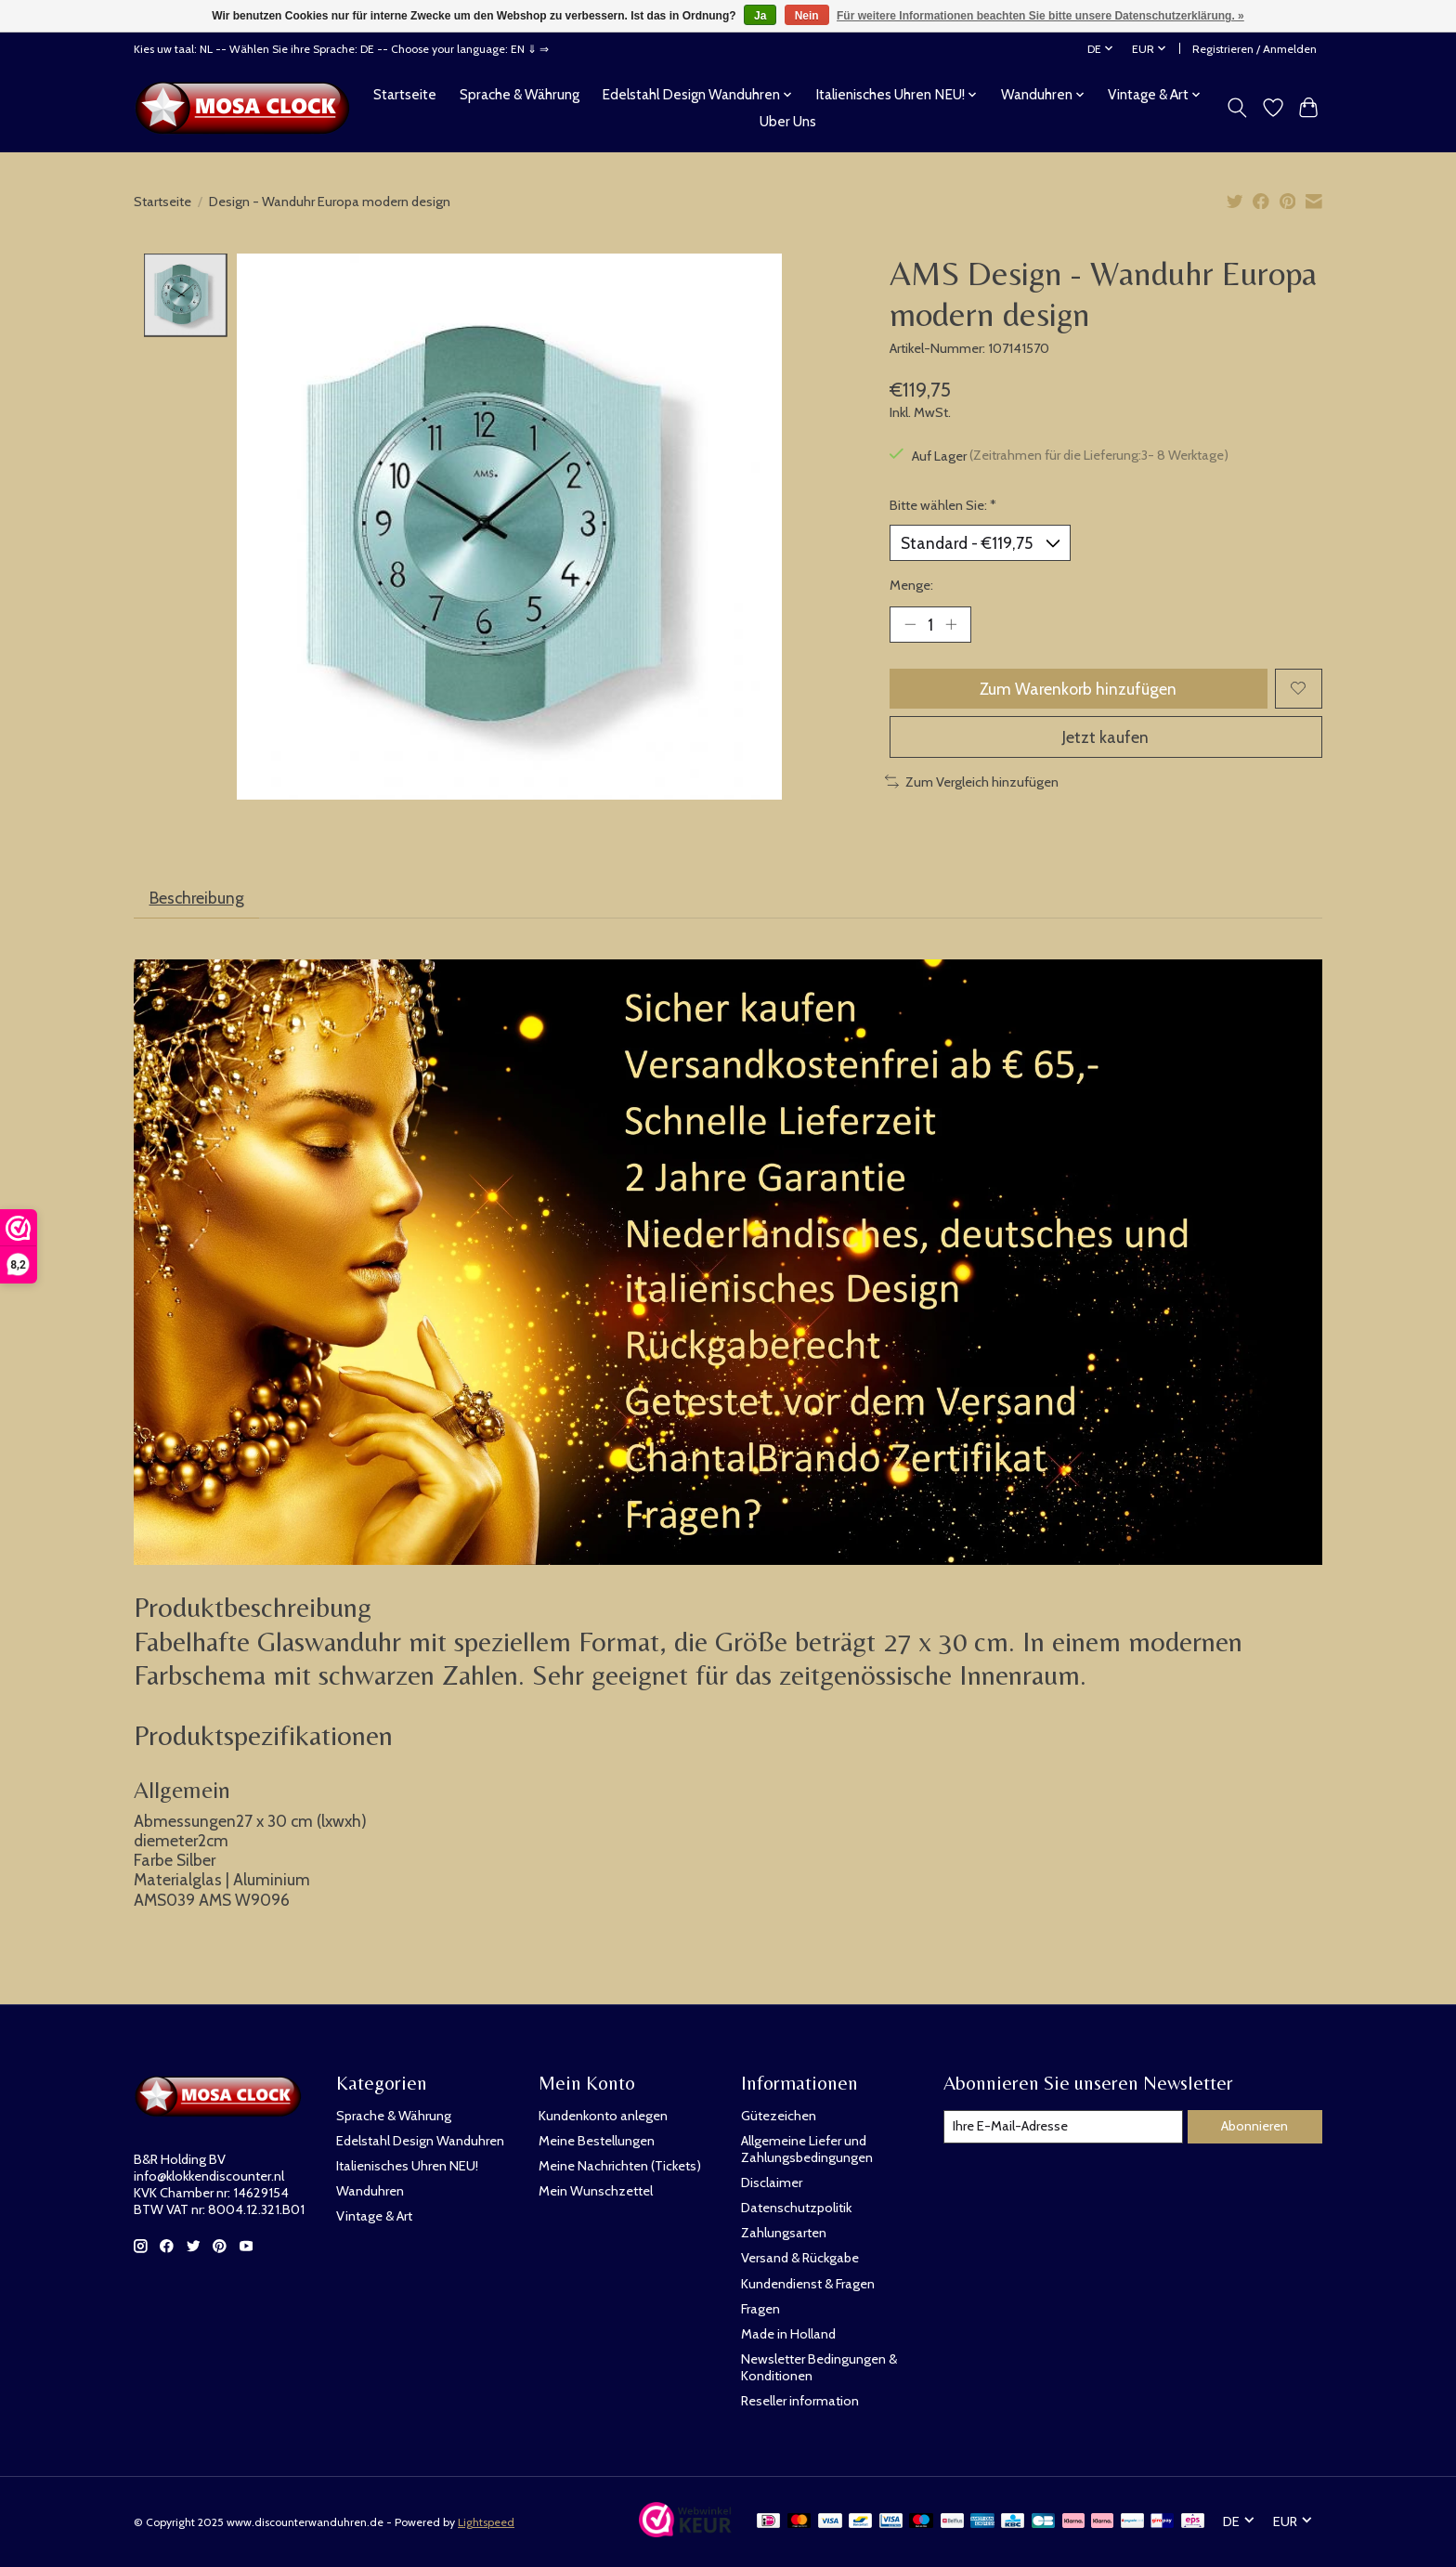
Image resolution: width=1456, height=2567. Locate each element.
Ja (760, 15)
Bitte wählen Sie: (943, 505)
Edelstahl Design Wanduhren (420, 2140)
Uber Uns (788, 121)
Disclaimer (771, 2182)
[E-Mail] (1063, 2127)
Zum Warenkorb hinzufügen (1078, 688)
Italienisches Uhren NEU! (407, 2165)
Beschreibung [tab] (197, 897)
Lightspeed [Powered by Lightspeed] (486, 2522)
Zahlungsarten (783, 2232)
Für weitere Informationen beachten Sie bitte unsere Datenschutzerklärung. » (1040, 15)
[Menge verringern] (910, 624)
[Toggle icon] (1237, 107)
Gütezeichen (778, 2115)
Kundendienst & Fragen (808, 2283)
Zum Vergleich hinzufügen (972, 782)
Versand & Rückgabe (800, 2257)
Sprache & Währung (519, 94)
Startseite (404, 94)
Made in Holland (788, 2334)
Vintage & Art (374, 2216)
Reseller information (800, 2400)
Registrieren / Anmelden (1254, 49)
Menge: (911, 585)
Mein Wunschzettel (596, 2191)
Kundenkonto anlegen (603, 2115)
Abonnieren (1254, 2125)
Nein (807, 15)
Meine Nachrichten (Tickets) (620, 2165)
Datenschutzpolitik (796, 2207)
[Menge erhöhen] (951, 624)
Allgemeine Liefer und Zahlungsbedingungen (807, 2149)
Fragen (760, 2308)
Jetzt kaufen (1105, 737)
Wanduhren (370, 2191)
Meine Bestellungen (597, 2140)
